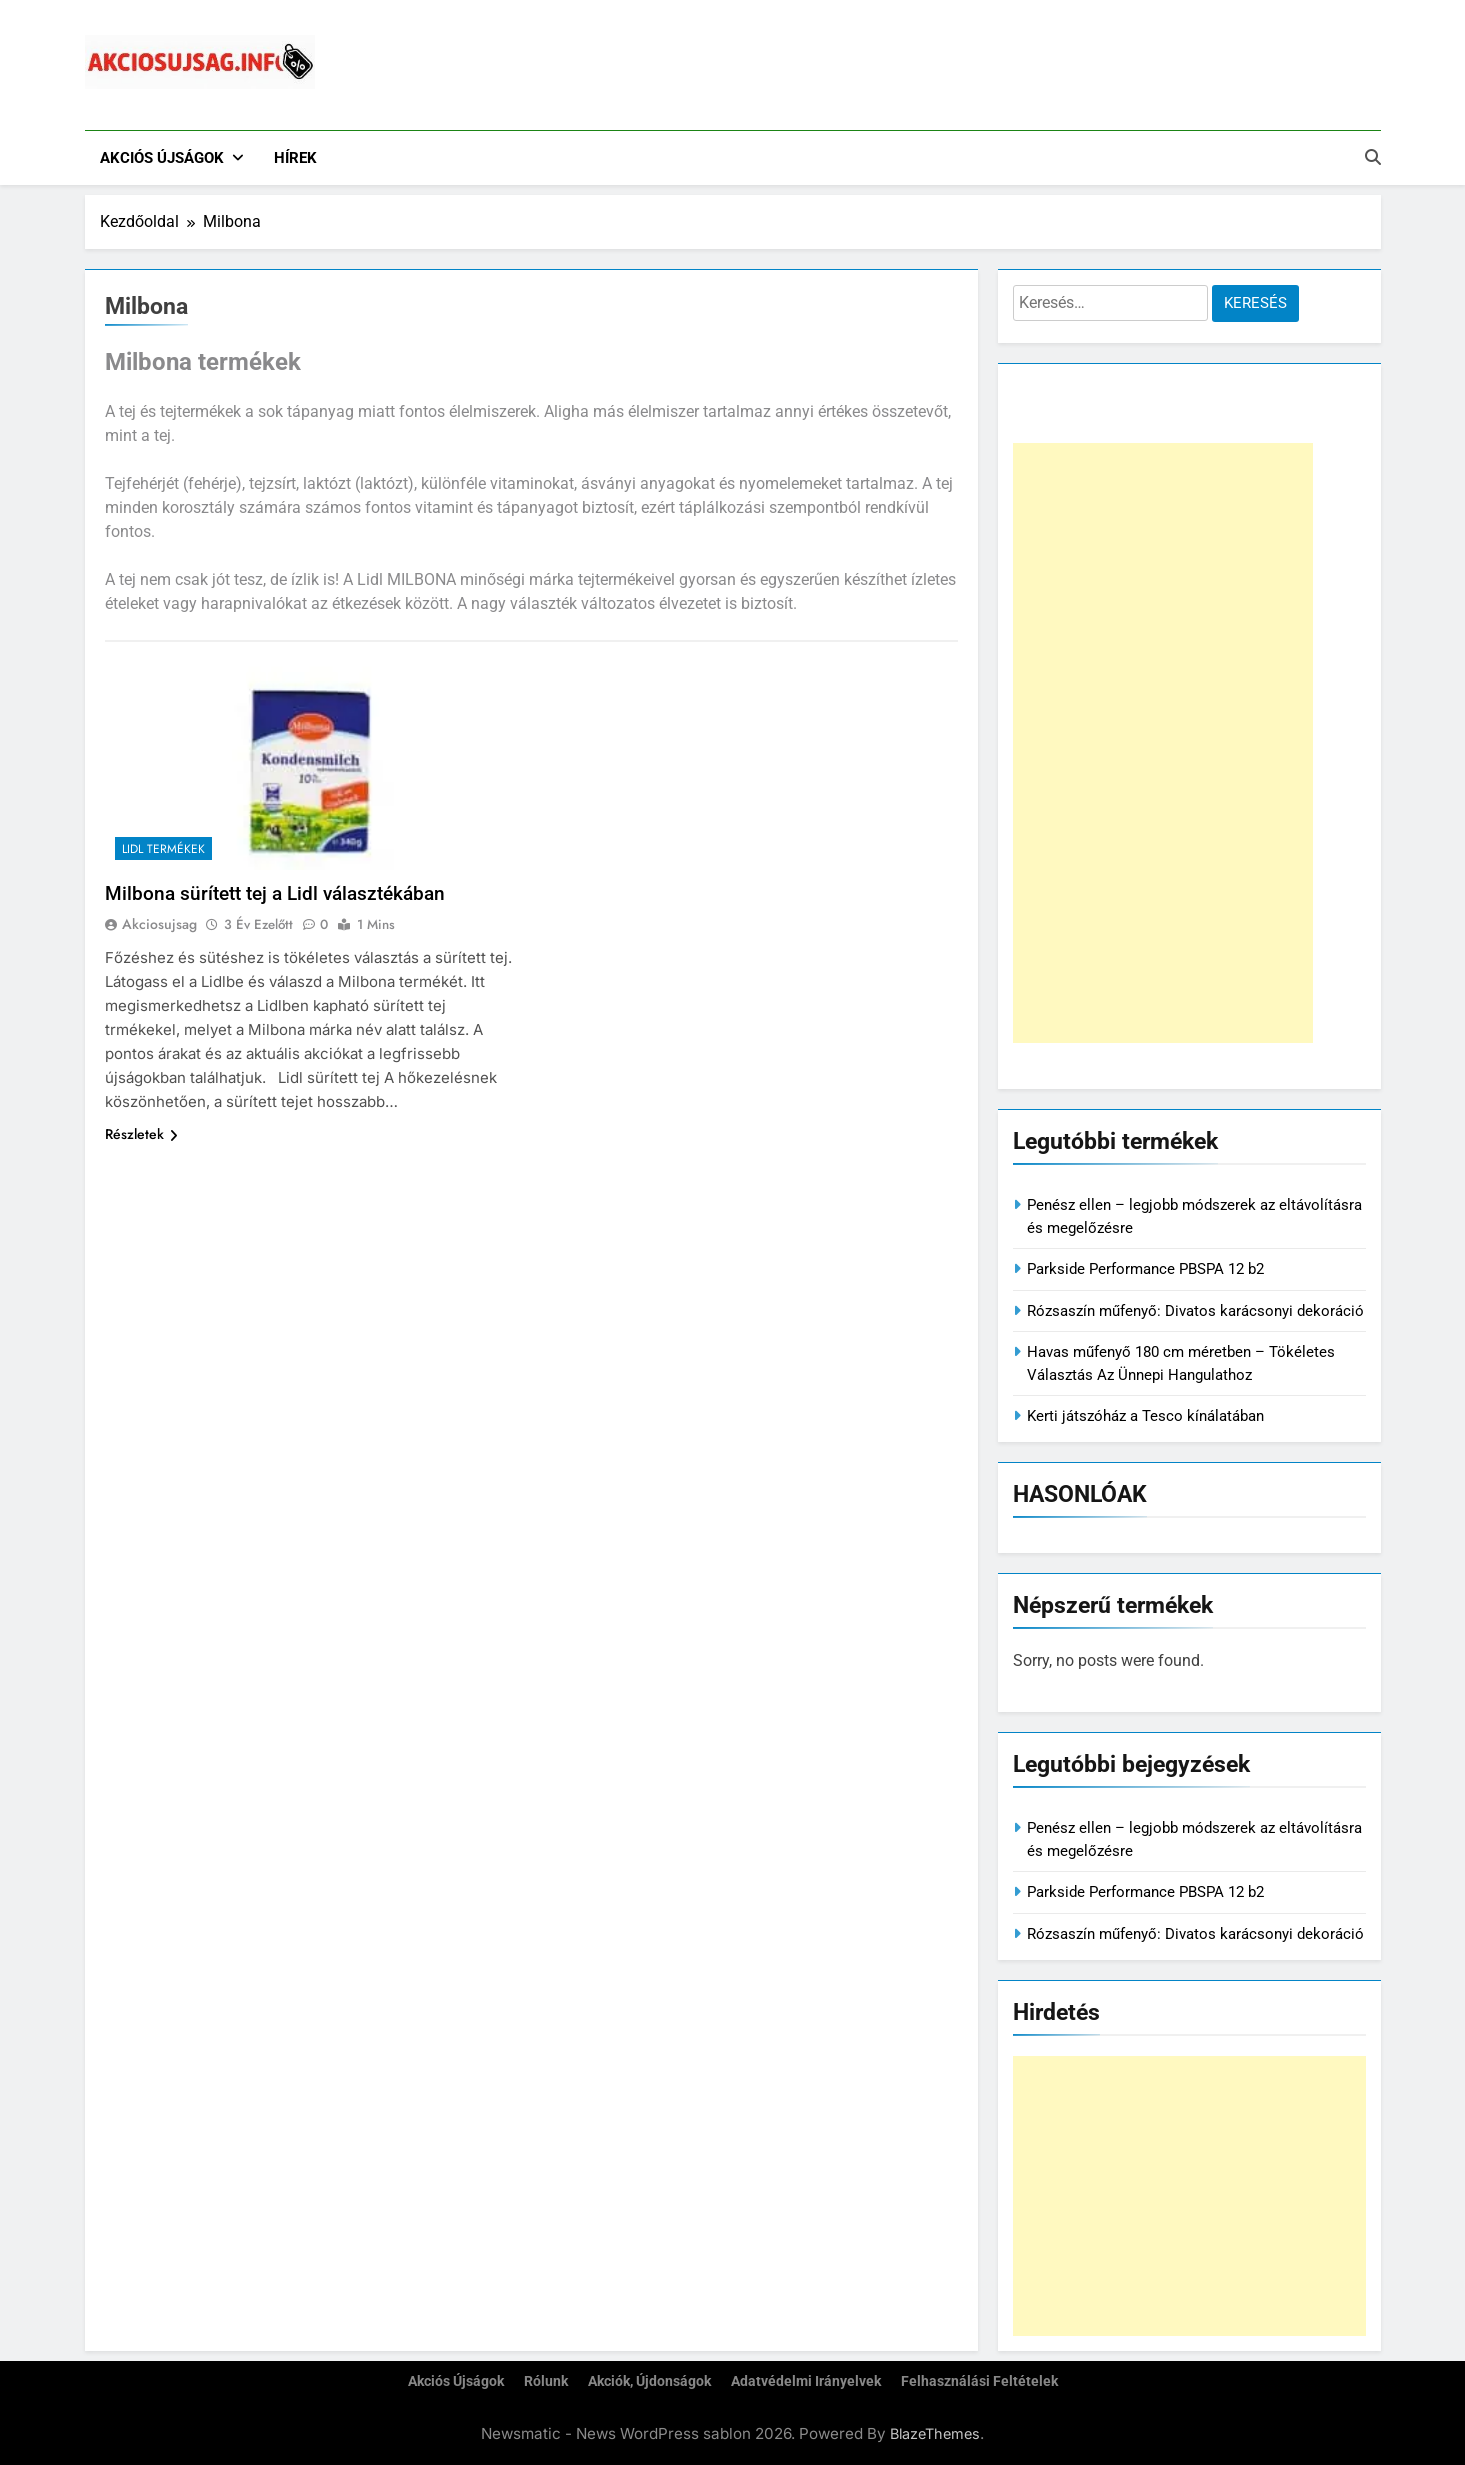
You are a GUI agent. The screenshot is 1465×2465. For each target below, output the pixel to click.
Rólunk (546, 2381)
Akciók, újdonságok (649, 2381)
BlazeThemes (935, 2433)
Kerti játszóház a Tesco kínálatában (1145, 1416)
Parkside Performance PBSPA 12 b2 (1145, 1269)
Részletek (141, 1134)
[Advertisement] (1163, 743)
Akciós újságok (162, 158)
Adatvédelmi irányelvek (806, 2381)
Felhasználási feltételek (979, 2381)
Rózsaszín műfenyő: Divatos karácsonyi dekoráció (1195, 1311)
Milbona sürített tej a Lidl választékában (275, 893)
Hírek (295, 158)
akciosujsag (159, 924)
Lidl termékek (163, 849)
